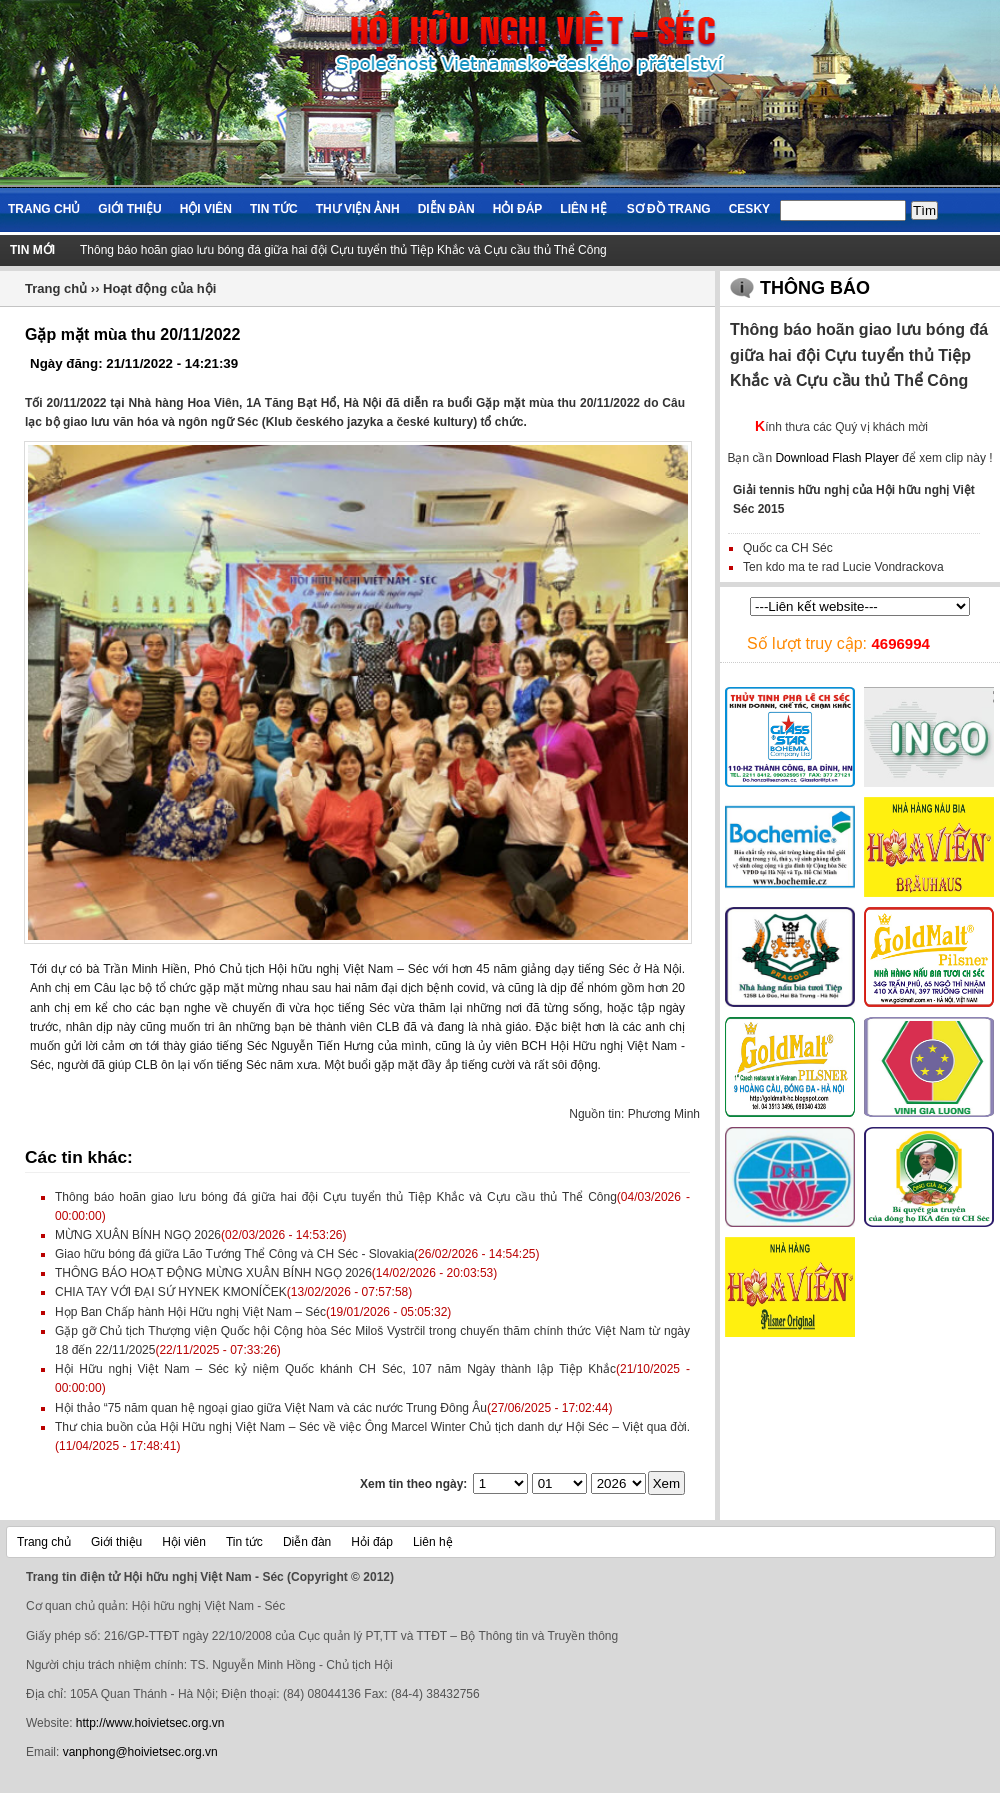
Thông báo (815, 288)
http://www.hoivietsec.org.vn (150, 1723)
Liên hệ (583, 209)
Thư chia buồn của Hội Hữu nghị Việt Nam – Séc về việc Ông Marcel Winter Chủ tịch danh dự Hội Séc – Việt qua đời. (372, 1427)
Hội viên (206, 209)
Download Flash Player (836, 458)
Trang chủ (44, 209)
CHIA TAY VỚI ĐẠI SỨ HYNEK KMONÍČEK (171, 1292)
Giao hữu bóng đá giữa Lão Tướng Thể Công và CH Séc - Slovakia (234, 1254)
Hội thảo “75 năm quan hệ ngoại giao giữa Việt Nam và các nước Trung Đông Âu (271, 1408)
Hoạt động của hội (159, 288)
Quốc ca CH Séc (788, 548)
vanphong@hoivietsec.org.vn (140, 1752)
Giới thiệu (129, 209)
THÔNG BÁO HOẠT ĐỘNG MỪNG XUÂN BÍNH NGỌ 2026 (213, 1273)
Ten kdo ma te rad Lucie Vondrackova (843, 567)
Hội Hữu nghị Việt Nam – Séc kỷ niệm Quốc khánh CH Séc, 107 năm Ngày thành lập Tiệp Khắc (335, 1369)
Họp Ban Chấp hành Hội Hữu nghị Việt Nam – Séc (190, 1312)
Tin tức (274, 209)
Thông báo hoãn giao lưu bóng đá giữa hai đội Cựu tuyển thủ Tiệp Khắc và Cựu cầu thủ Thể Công (343, 250)
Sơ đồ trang (669, 209)
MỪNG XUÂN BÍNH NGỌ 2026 (138, 1235)
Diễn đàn (446, 209)
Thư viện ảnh (358, 209)
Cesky (749, 209)
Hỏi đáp (518, 209)
